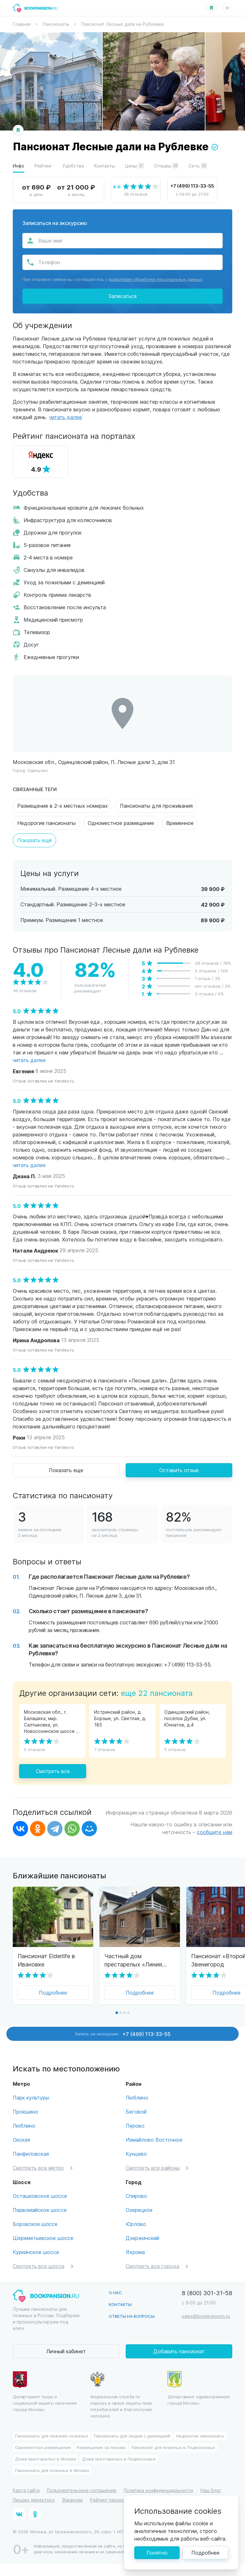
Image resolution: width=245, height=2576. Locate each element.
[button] (116, 2012)
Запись (123, 2034)
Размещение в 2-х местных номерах (62, 805)
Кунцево (136, 2153)
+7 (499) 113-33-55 (192, 186)
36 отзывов (136, 194)
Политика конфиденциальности (158, 2490)
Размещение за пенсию (101, 2447)
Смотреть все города (152, 2266)
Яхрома (135, 2252)
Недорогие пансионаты (46, 823)
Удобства (73, 166)
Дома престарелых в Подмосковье (119, 2458)
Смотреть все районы (153, 2167)
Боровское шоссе (35, 2223)
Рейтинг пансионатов (113, 2500)
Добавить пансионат (179, 2351)
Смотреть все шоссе (38, 2266)
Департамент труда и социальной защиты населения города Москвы (45, 2391)
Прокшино (25, 2111)
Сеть (198, 166)
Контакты (104, 166)
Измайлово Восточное (154, 2139)
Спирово (136, 2195)
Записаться (122, 296)
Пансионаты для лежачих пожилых (51, 2435)
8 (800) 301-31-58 (207, 2293)
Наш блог (210, 2490)
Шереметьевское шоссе (43, 2238)
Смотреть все (53, 1771)
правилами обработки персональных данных (155, 279)
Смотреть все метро (38, 2167)
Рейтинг (43, 166)
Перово (135, 2125)
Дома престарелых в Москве (45, 2458)
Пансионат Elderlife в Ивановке (46, 1960)
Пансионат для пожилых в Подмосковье (173, 2447)
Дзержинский (142, 2238)
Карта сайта (26, 2490)
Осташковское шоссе (40, 2195)
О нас (115, 2292)
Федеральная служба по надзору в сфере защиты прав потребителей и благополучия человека (121, 2394)
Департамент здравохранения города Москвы (198, 2388)
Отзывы (166, 166)
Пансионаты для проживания (156, 805)
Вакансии (72, 2500)
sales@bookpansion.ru (206, 2316)
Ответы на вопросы (132, 2316)
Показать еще (66, 1470)
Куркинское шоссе (36, 2252)
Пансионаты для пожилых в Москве (52, 2470)
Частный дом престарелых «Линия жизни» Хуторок (133, 1960)
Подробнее (53, 1992)
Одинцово (37, 770)
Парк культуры (31, 2097)
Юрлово (136, 2223)
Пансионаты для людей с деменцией (132, 2435)
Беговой (136, 2111)
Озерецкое (139, 2209)
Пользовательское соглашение (81, 2490)
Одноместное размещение (121, 823)
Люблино (24, 2125)
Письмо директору (34, 2500)
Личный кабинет (66, 2351)
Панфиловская (31, 2153)
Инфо (18, 166)
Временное (180, 823)
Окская (21, 2139)
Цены (134, 166)
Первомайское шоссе (40, 2209)
